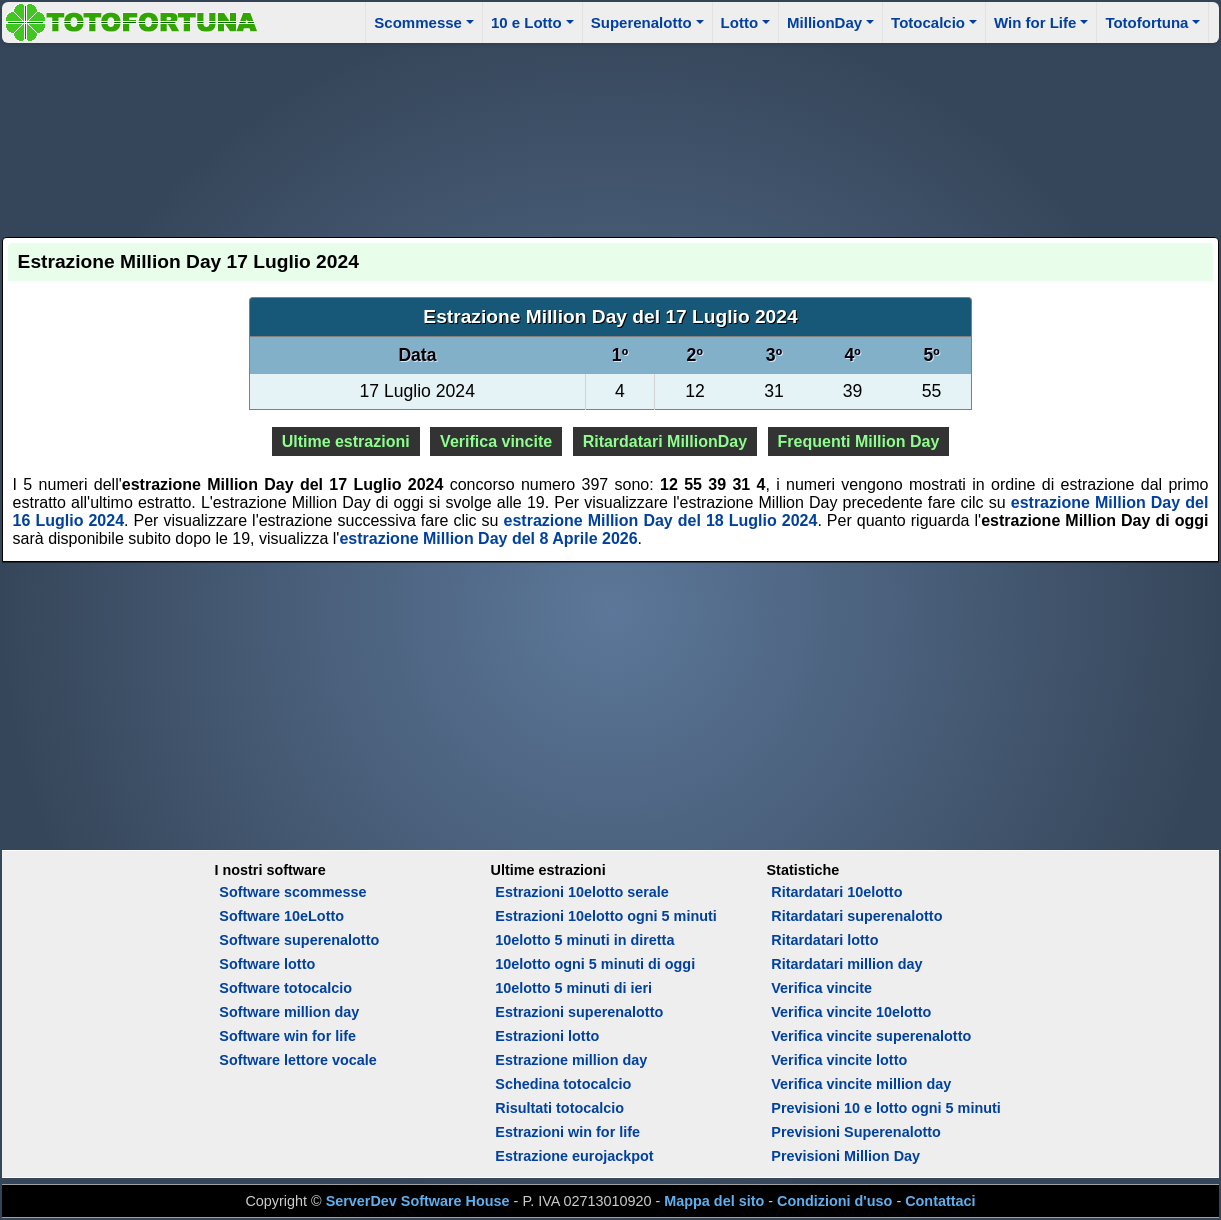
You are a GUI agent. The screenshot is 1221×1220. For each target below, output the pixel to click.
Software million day (289, 1012)
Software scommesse (292, 892)
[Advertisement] (610, 137)
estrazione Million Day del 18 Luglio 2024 (661, 520)
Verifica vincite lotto (839, 1060)
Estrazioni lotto (547, 1036)
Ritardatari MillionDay (665, 441)
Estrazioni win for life (567, 1132)
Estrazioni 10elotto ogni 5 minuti (605, 916)
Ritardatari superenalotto (856, 916)
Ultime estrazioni (346, 441)
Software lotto (267, 964)
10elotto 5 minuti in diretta (584, 940)
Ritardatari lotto (824, 940)
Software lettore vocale (298, 1060)
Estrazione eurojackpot (574, 1156)
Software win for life (287, 1036)
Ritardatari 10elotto (836, 892)
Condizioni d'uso (834, 1201)
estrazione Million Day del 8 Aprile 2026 (488, 538)
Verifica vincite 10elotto (851, 1012)
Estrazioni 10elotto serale (582, 892)
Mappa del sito (714, 1201)
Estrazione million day (571, 1060)
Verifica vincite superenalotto (871, 1036)
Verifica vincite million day (861, 1084)
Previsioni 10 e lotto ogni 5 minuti (885, 1108)
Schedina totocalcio (563, 1084)
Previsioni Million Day (845, 1156)
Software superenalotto (299, 940)
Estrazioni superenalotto (579, 1012)
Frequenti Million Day (859, 441)
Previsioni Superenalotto (856, 1132)
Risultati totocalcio (559, 1108)
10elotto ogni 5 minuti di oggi (595, 964)
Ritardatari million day (846, 964)
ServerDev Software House (418, 1201)
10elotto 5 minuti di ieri (573, 988)
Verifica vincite (496, 441)
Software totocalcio (285, 988)
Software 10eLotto (281, 916)
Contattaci (940, 1201)
